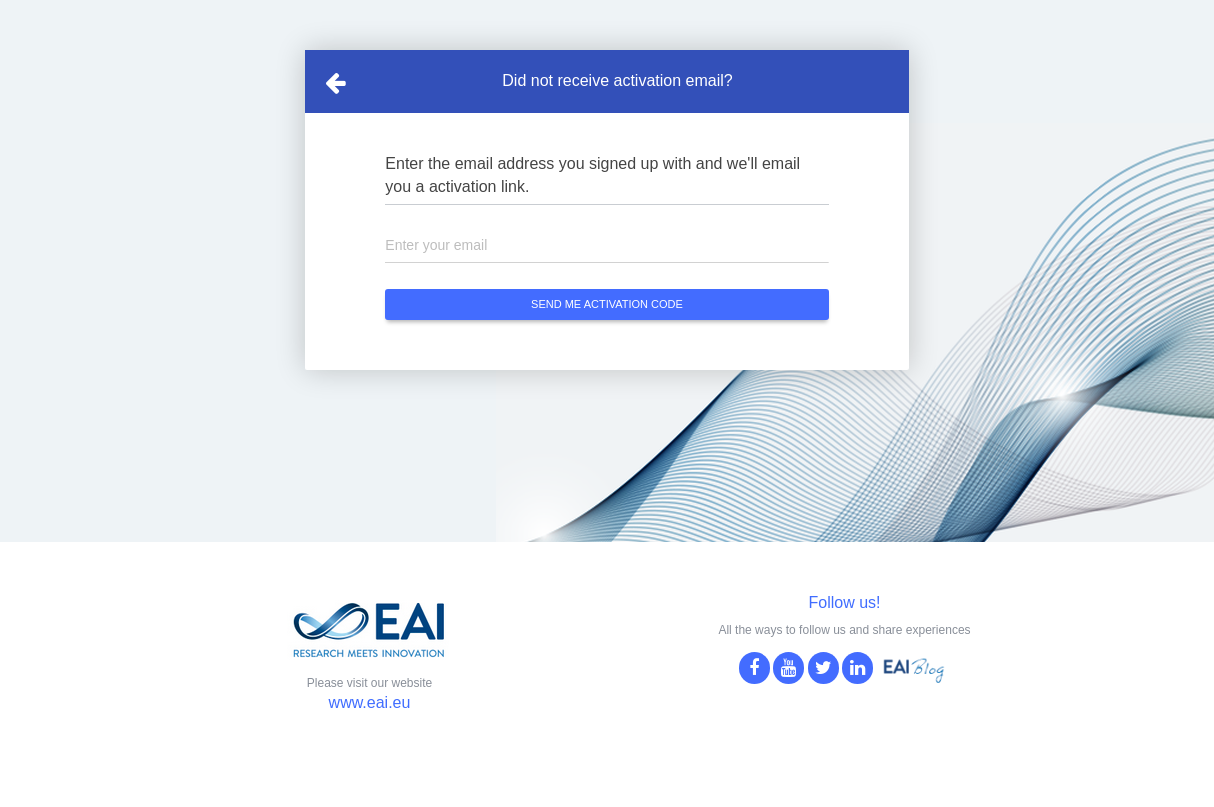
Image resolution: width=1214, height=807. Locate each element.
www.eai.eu (370, 702)
